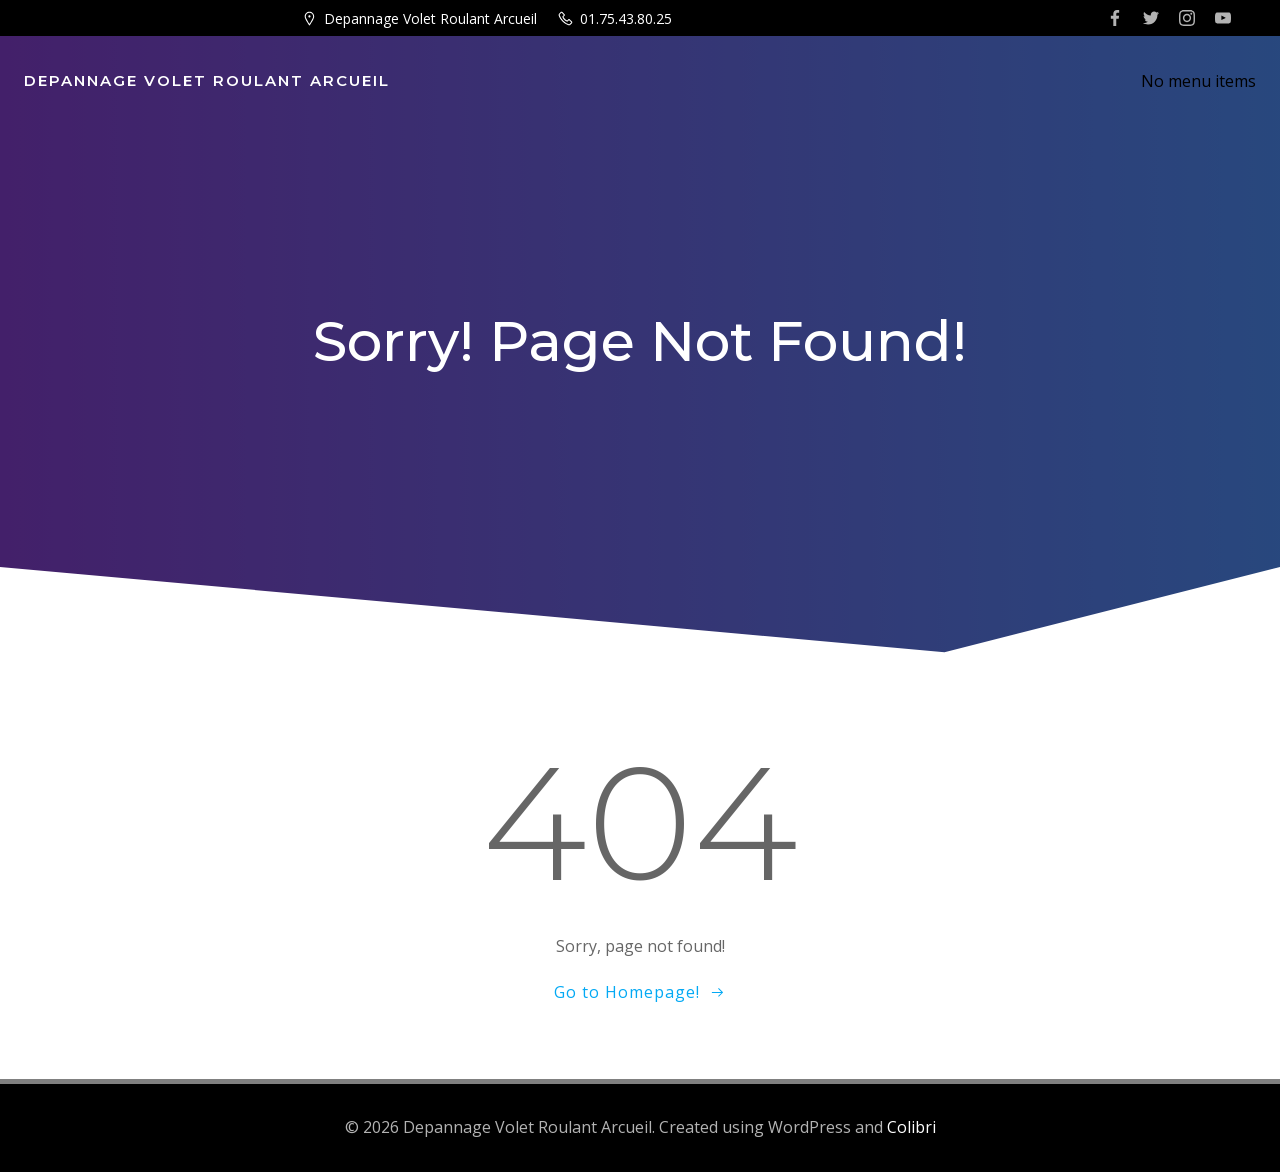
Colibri (911, 1127)
